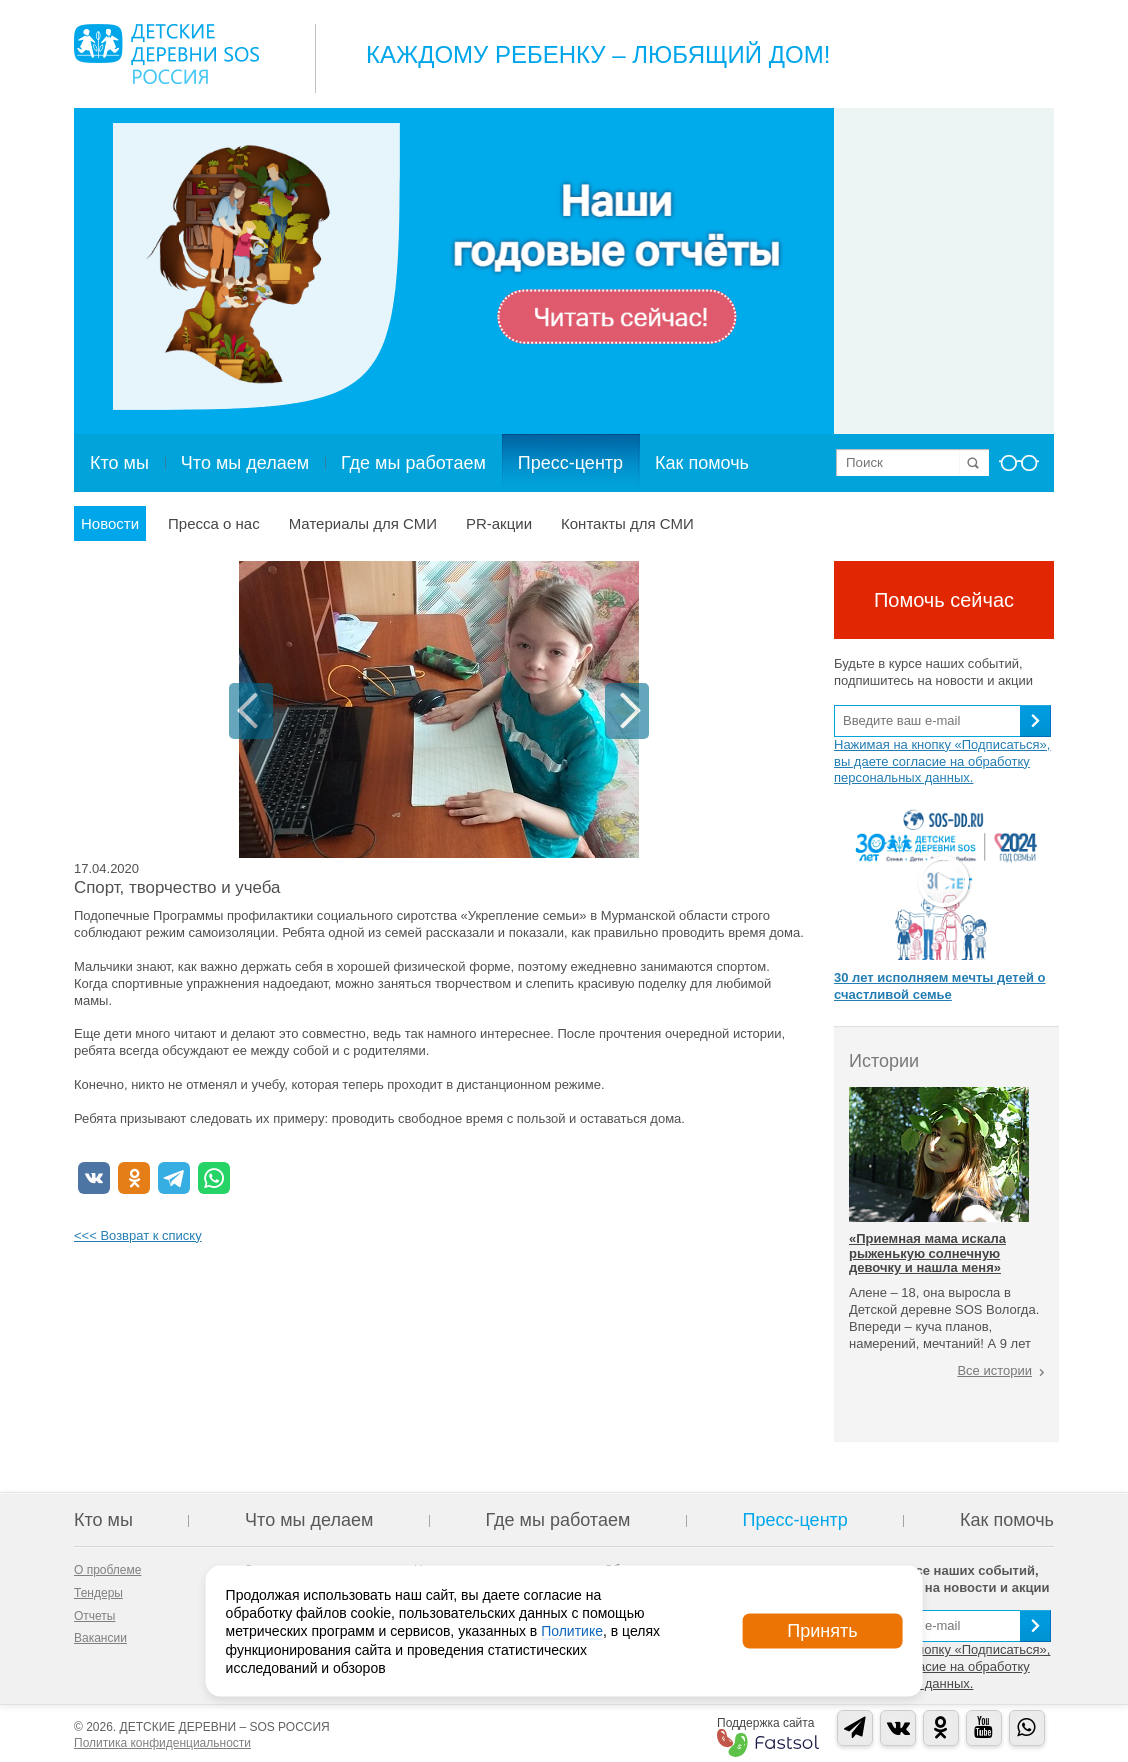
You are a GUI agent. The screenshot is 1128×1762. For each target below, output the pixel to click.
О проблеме (107, 1570)
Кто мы (119, 463)
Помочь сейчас (944, 600)
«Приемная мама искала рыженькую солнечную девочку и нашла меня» (927, 1253)
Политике (572, 1631)
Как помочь (702, 463)
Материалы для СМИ (363, 523)
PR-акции (499, 523)
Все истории (994, 1370)
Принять (822, 1631)
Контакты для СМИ (627, 523)
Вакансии (100, 1638)
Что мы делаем (245, 463)
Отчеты (94, 1616)
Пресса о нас (214, 523)
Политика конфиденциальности (162, 1743)
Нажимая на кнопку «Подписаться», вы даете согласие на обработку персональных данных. (942, 761)
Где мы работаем (413, 463)
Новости (110, 523)
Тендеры (98, 1593)
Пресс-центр (570, 463)
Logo (166, 54)
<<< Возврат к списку (138, 1235)
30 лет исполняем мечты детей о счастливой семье (939, 986)
